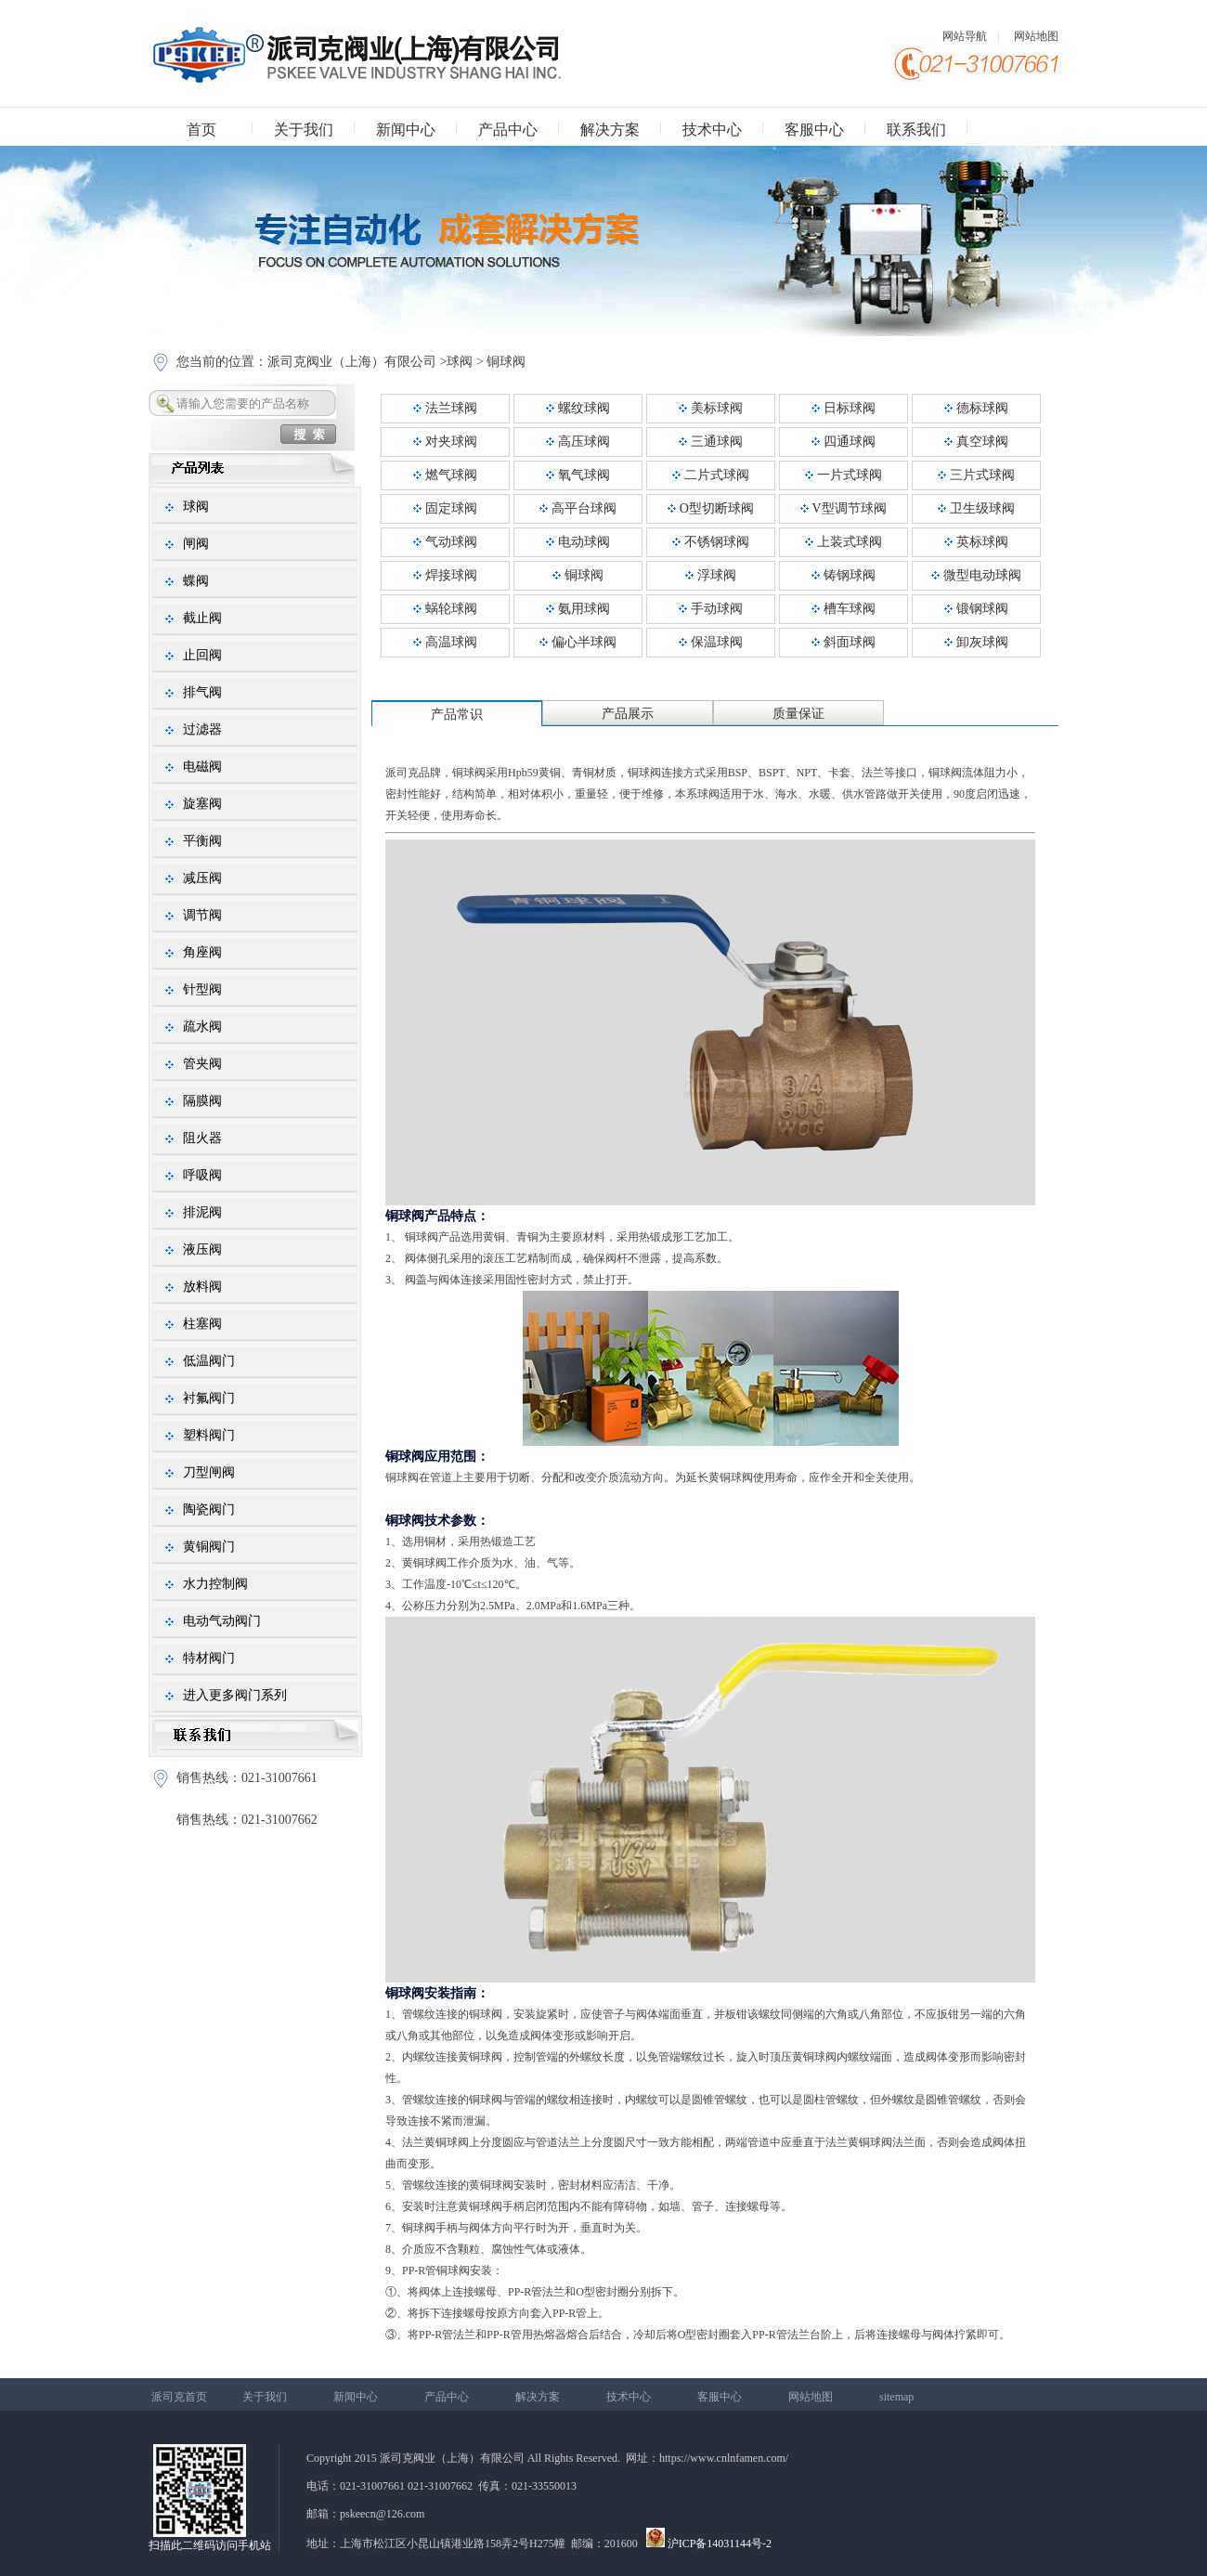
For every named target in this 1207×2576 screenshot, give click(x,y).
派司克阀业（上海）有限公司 (351, 362)
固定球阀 (445, 508)
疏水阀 (202, 1027)
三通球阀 (711, 442)
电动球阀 (578, 542)
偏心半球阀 (577, 642)
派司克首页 (179, 2396)
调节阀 (202, 915)
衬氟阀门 (209, 1398)
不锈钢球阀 (710, 542)
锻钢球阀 (976, 609)
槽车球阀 (843, 609)
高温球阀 (445, 642)
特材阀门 (209, 1658)
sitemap (896, 2396)
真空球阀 (976, 442)
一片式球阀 (843, 475)
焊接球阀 (445, 575)
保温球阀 (711, 642)
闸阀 (196, 544)
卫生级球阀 (976, 508)
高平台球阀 (577, 508)
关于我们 (303, 129)
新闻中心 (405, 129)
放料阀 (202, 1287)
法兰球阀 (445, 408)
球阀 (460, 362)
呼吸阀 (202, 1175)
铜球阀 (506, 362)
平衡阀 (202, 841)
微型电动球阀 (976, 575)
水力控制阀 (215, 1584)
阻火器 (202, 1138)
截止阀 (202, 618)
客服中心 (814, 129)
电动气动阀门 (222, 1621)
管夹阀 (202, 1064)
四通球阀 (843, 442)
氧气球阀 (578, 475)
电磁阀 (202, 767)
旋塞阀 (202, 804)
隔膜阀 (202, 1101)
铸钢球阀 (843, 575)
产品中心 (508, 129)
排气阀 (202, 692)
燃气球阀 (445, 475)
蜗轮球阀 (445, 609)
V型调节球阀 (843, 508)
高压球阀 (578, 442)
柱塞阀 (202, 1324)
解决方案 (610, 129)
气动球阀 (445, 542)
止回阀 (202, 655)
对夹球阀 (445, 442)
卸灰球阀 (976, 642)
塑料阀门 (209, 1435)
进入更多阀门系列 (235, 1695)
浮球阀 (710, 575)
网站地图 (1036, 36)
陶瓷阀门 (209, 1509)
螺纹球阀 (578, 408)
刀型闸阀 (209, 1472)
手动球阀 (711, 609)
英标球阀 (976, 542)
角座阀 (202, 952)
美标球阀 (711, 408)
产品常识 (457, 715)
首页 (201, 129)
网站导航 (964, 36)
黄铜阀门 (209, 1547)
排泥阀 (202, 1212)
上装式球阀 (843, 542)
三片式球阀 (976, 475)
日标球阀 (843, 408)
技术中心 (712, 129)
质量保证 (798, 714)
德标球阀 (976, 408)
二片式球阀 (710, 475)
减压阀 (202, 878)
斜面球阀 (843, 642)
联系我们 (916, 129)
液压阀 (202, 1249)
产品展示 (628, 714)
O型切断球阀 (711, 508)
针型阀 (202, 989)
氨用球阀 (578, 609)
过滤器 (202, 729)
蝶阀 (196, 581)
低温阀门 (209, 1361)
